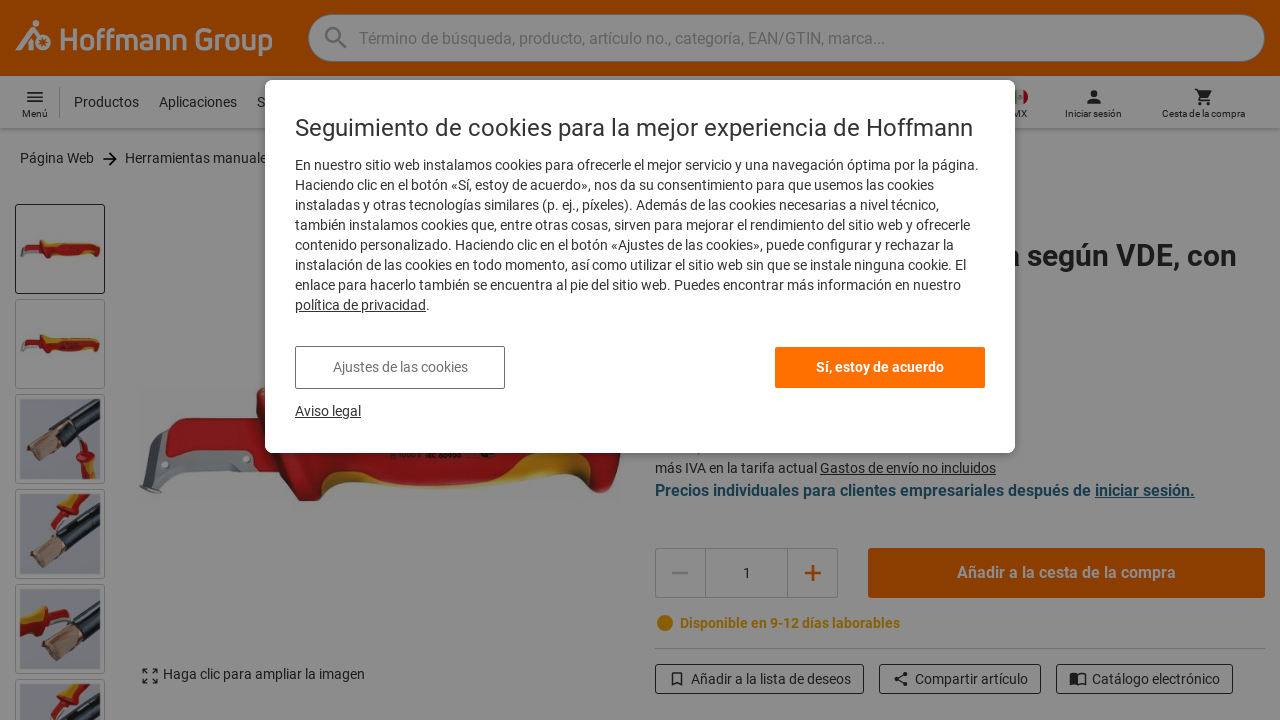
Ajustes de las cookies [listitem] (400, 367)
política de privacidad (360, 305)
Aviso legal (328, 411)
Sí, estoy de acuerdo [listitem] (880, 367)
